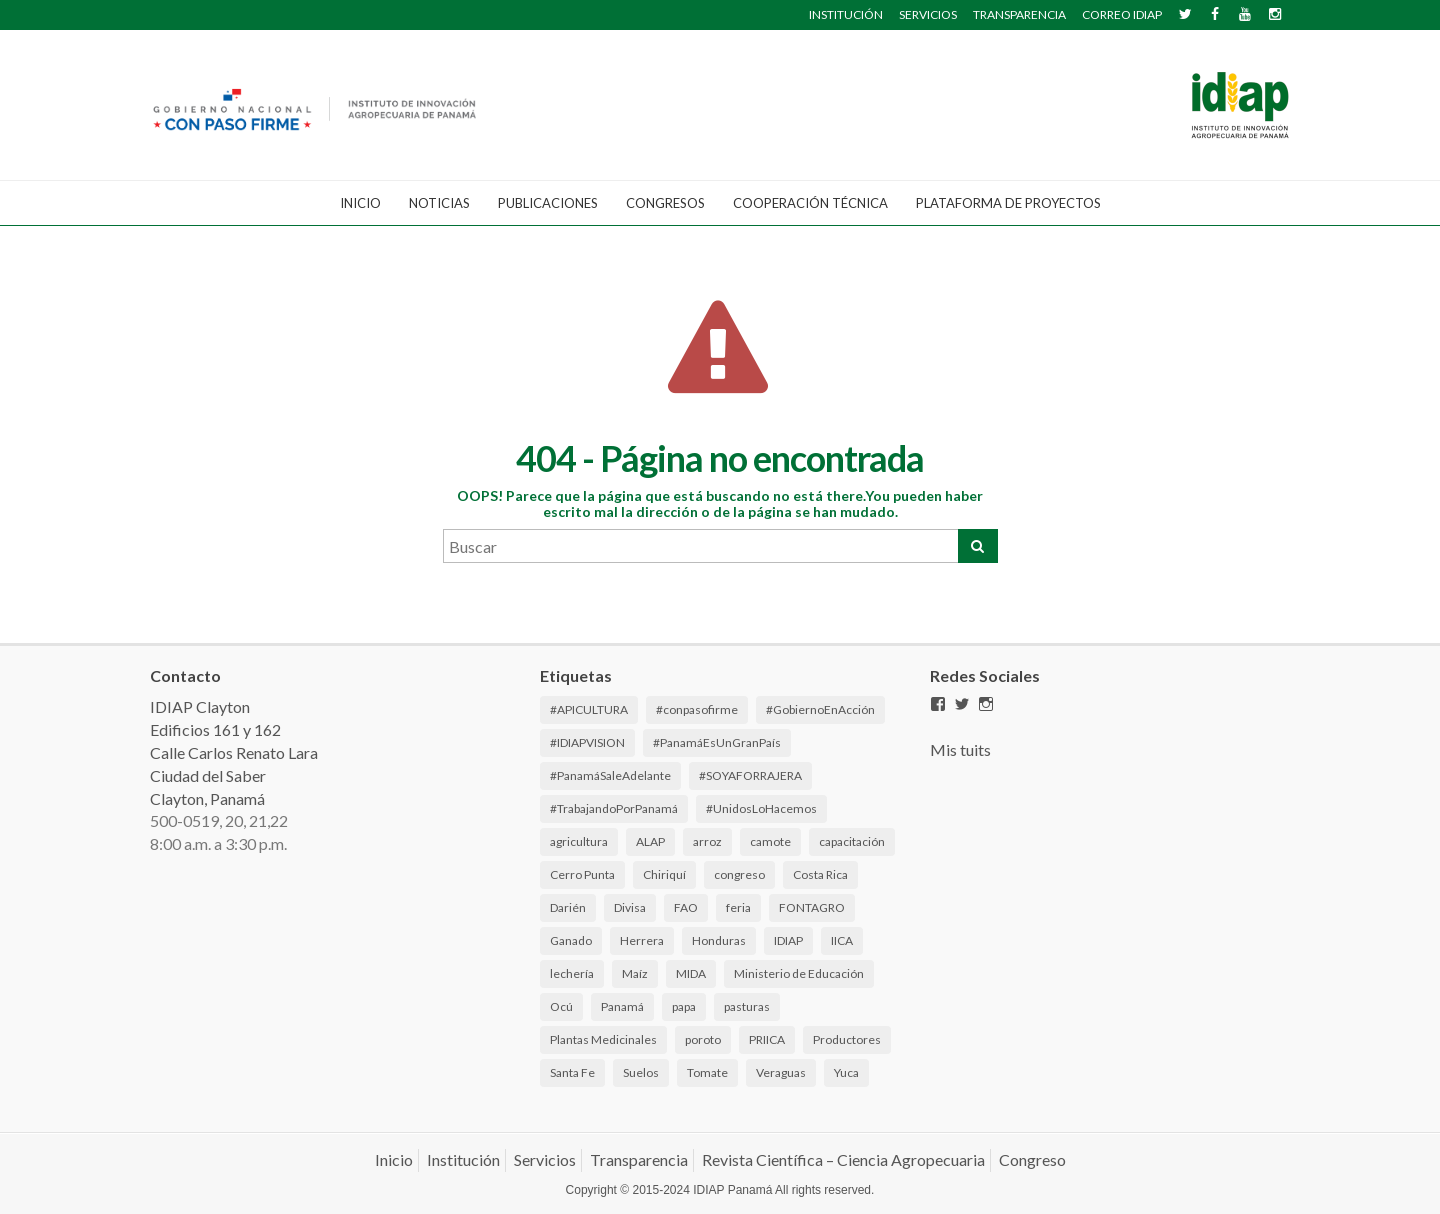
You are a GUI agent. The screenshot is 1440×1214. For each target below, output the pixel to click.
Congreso (1032, 1159)
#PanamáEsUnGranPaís (717, 742)
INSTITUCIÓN (846, 14)
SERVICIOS (928, 14)
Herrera (642, 940)
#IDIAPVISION (587, 742)
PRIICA (767, 1039)
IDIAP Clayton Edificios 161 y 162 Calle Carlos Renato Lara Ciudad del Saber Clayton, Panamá (234, 752)
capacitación (852, 841)
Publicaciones (548, 203)
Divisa (630, 907)
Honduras (719, 940)
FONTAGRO (812, 907)
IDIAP (788, 940)
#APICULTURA (589, 709)
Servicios (545, 1159)
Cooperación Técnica (810, 203)
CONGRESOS (665, 203)
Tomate (707, 1072)
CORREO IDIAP (1122, 14)
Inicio (360, 203)
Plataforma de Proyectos (1008, 203)
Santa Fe (572, 1072)
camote (770, 841)
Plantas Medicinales (603, 1039)
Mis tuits (960, 749)
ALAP (650, 841)
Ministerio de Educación (799, 973)
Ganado (571, 940)
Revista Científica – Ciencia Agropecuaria (843, 1159)
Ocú (561, 1006)
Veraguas (781, 1072)
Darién (568, 907)
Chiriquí (664, 874)
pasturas (747, 1006)
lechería (572, 973)
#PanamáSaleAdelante (610, 775)
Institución (463, 1159)
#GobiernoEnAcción (820, 709)
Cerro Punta (582, 874)
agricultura (579, 841)
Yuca (846, 1072)
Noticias (439, 203)
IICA (842, 940)
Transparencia (639, 1159)
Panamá (622, 1006)
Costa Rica (820, 874)
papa (684, 1006)
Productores (847, 1039)
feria (738, 907)
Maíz (635, 973)
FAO (686, 907)
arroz (707, 841)
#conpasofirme (697, 709)
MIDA (691, 973)
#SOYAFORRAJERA (750, 775)
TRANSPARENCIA (1019, 14)
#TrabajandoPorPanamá (614, 808)
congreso (739, 874)
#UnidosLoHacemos (761, 808)
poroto (703, 1039)
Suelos (641, 1072)
